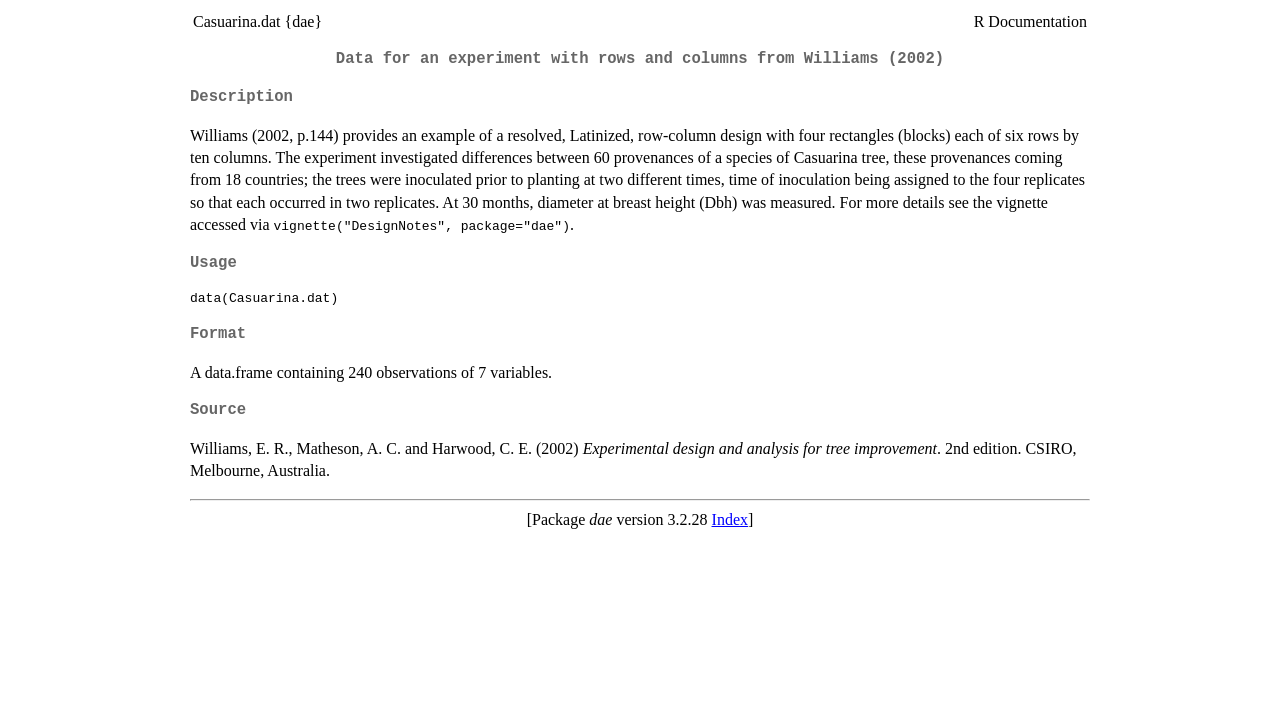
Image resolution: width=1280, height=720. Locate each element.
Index (730, 519)
